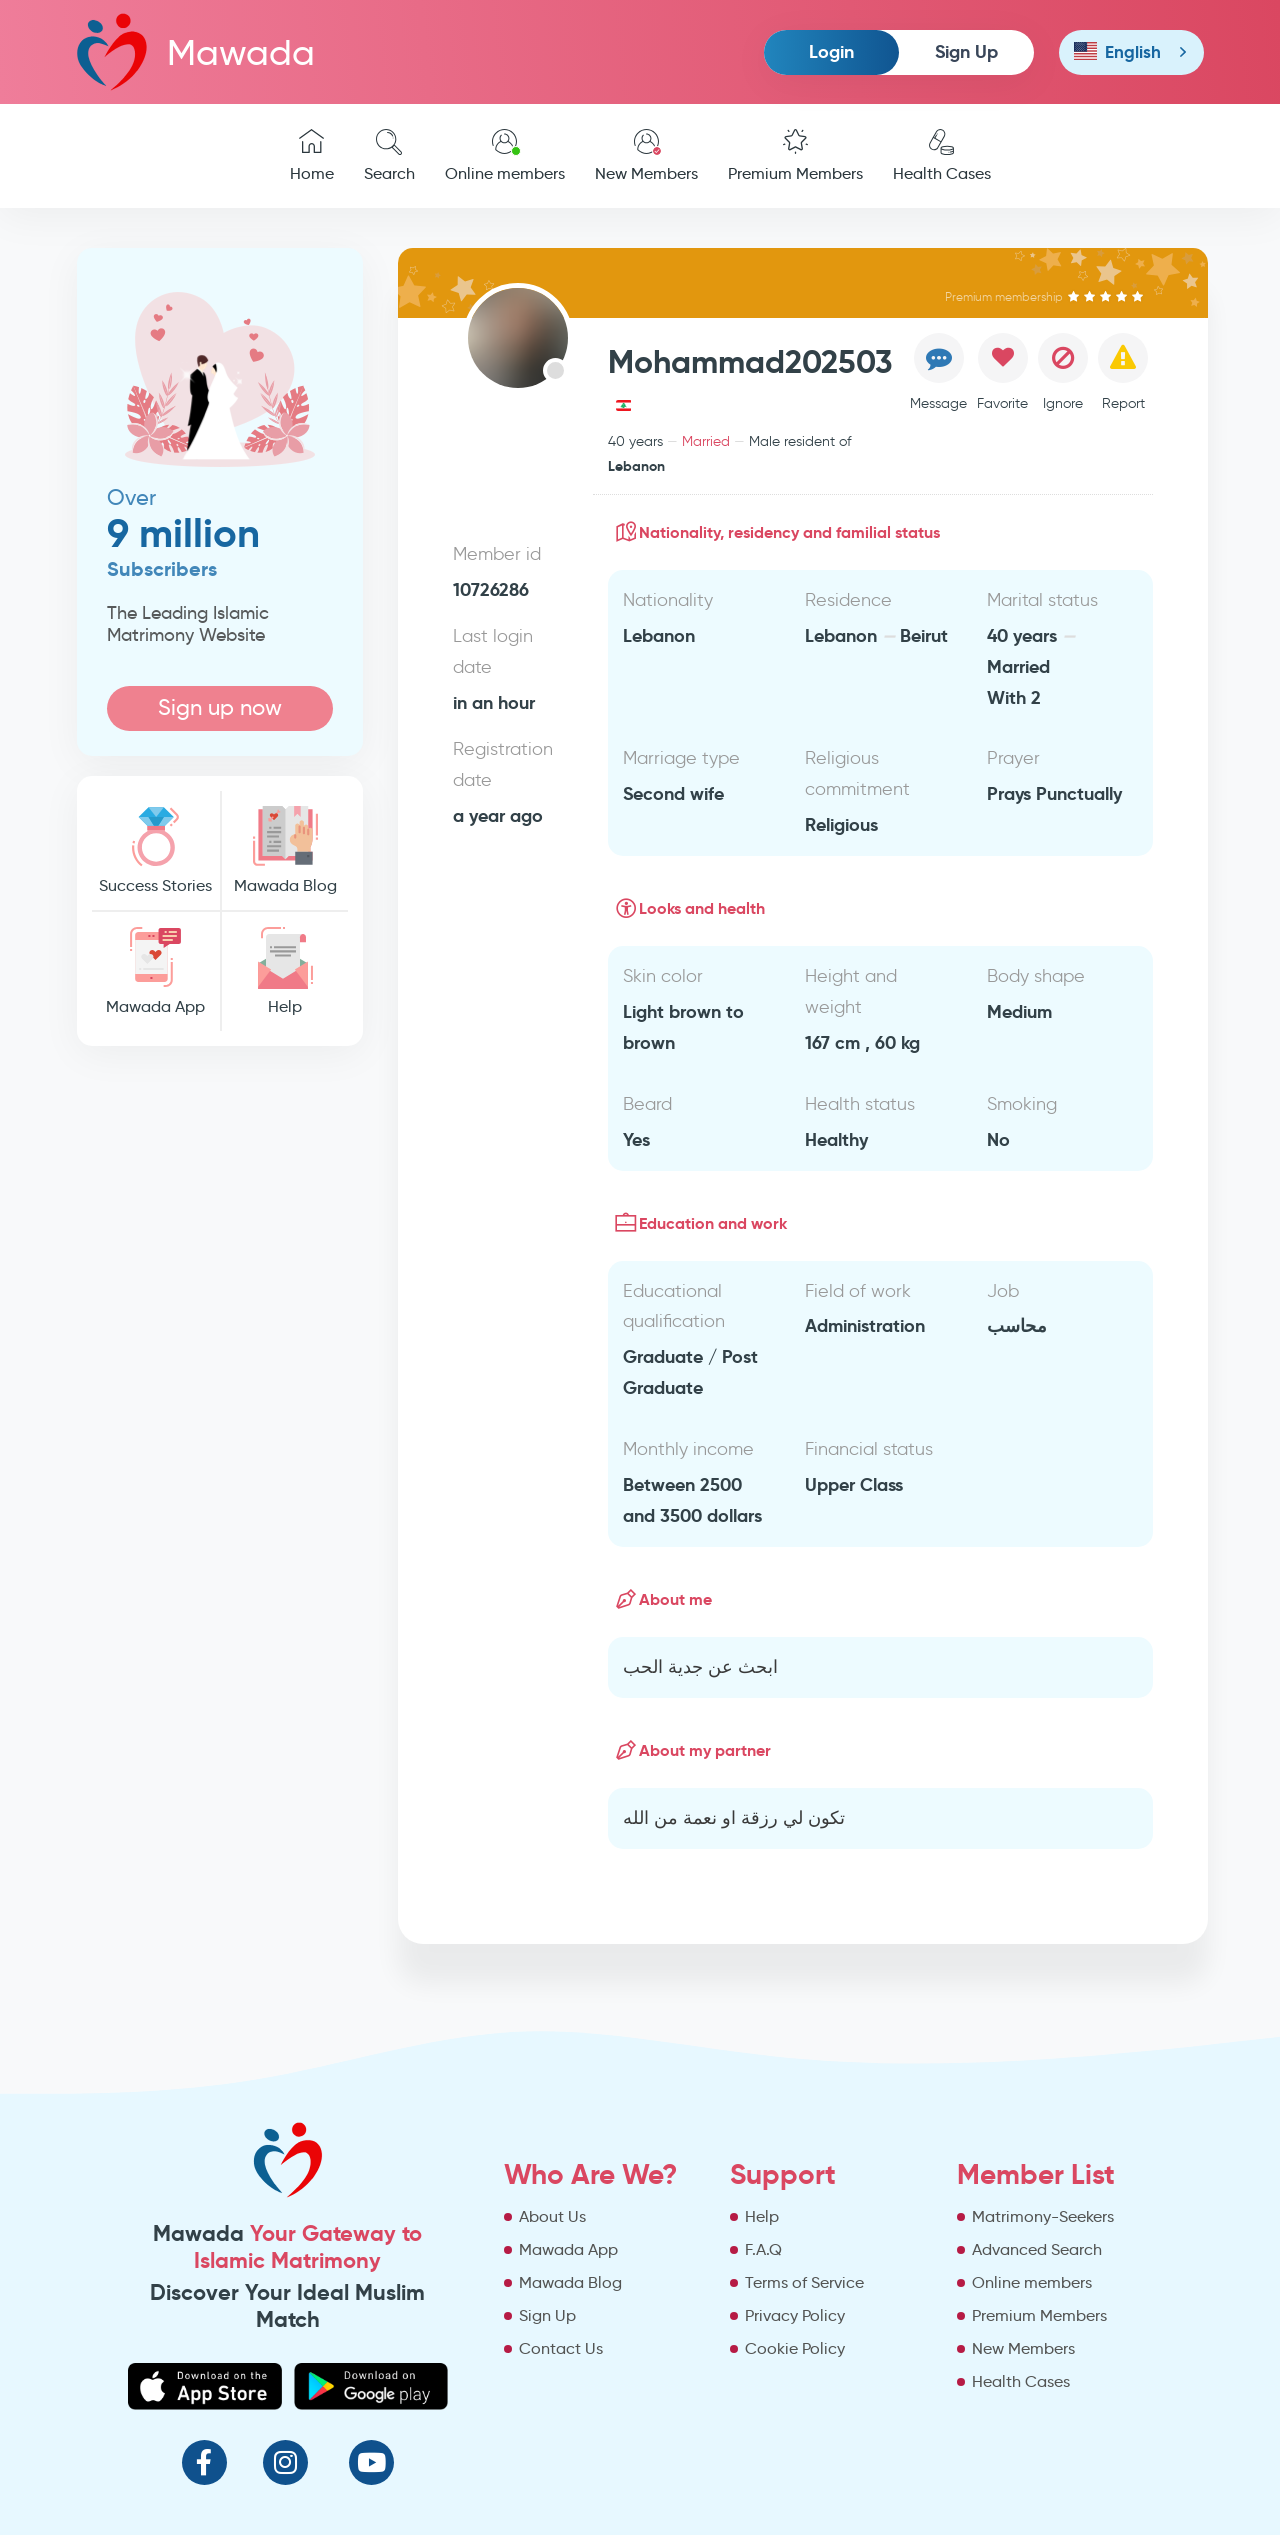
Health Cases (942, 156)
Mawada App (156, 971)
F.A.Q (763, 2249)
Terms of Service (804, 2282)
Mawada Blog (285, 850)
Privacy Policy (795, 2315)
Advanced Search (1037, 2249)
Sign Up (966, 51)
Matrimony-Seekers (1043, 2216)
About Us (552, 2216)
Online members (505, 156)
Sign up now (220, 707)
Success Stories (156, 850)
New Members (646, 156)
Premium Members (795, 156)
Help (285, 971)
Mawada (196, 51)
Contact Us (561, 2348)
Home (312, 156)
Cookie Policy (795, 2348)
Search (389, 156)
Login (831, 51)
